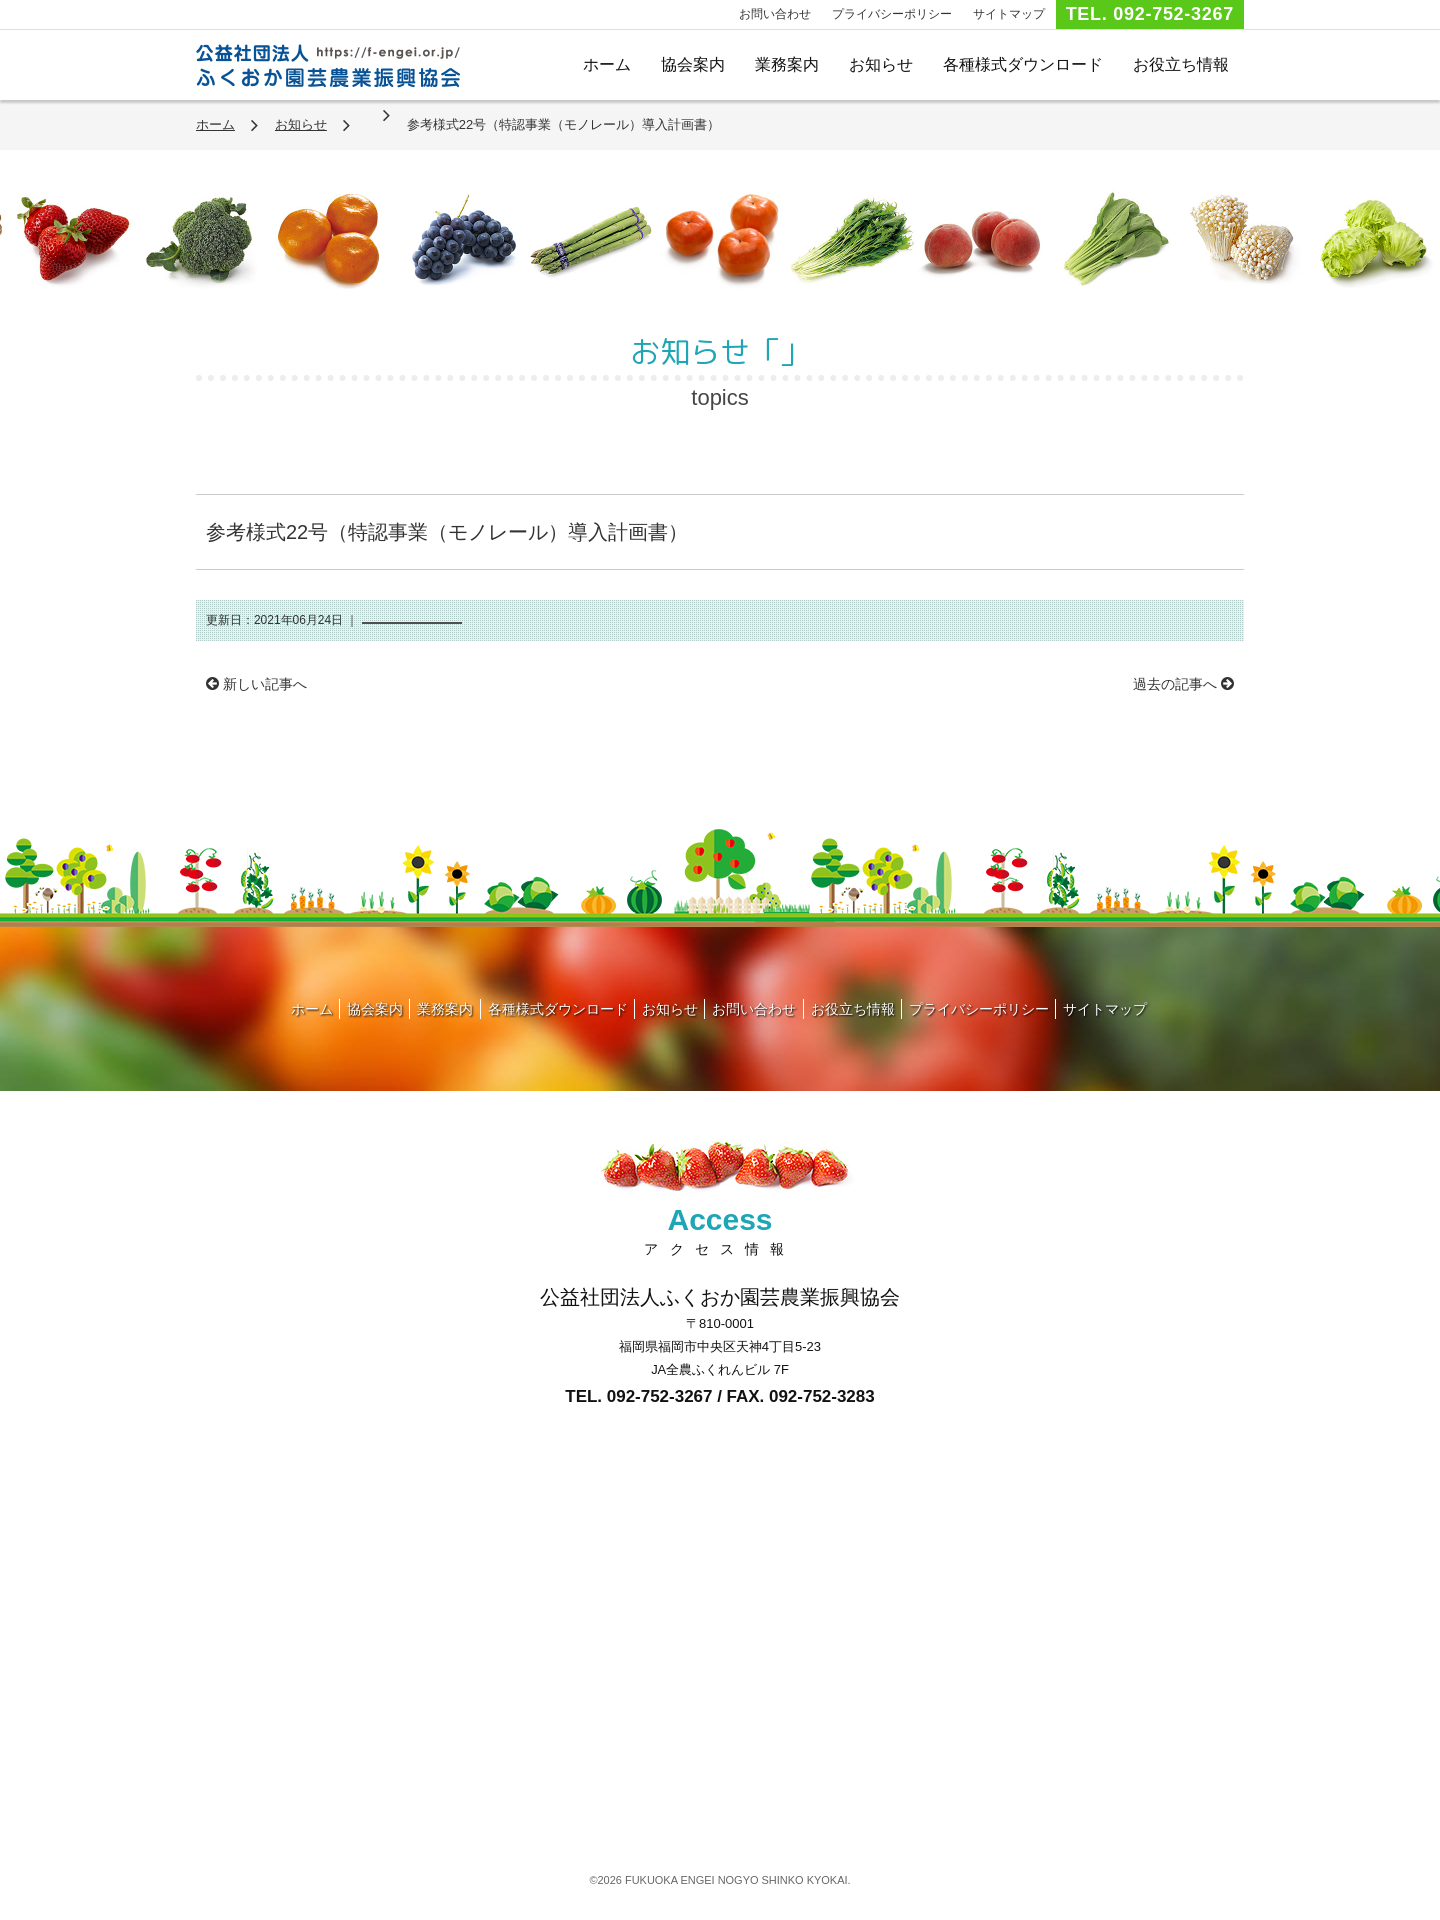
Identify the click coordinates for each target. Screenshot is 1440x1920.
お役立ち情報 (1181, 64)
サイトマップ (1009, 14)
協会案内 (693, 64)
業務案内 (787, 64)
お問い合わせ (775, 14)
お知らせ (881, 64)
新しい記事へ (256, 684)
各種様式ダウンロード (1023, 64)
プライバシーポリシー (892, 14)
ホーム (607, 64)
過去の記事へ (1183, 684)
